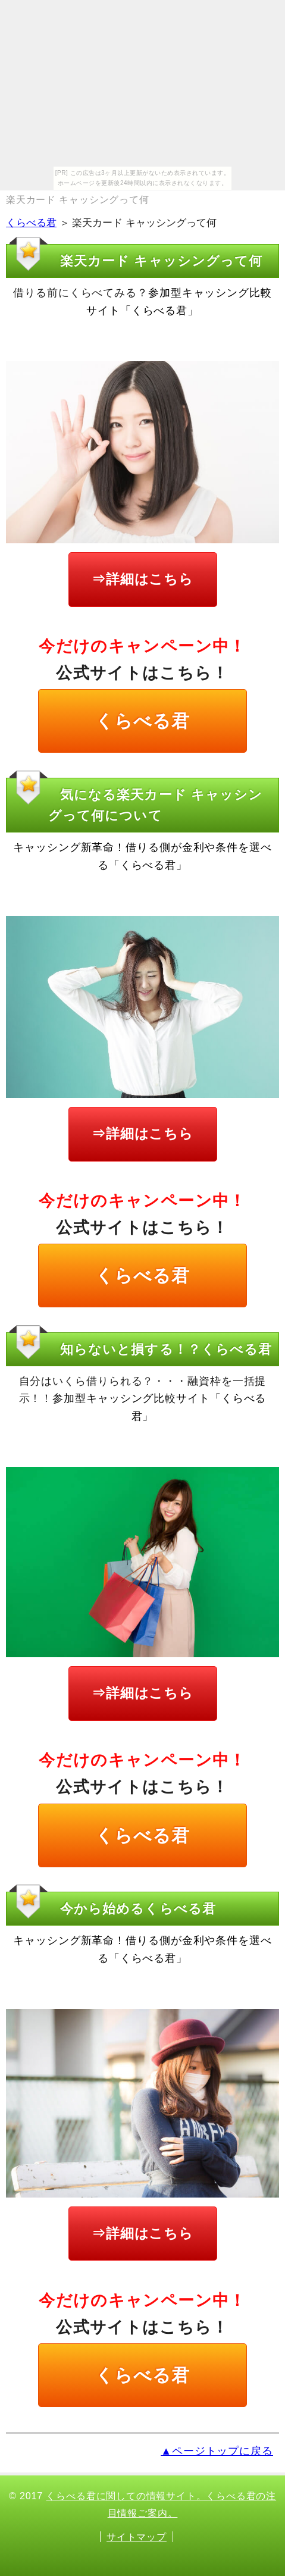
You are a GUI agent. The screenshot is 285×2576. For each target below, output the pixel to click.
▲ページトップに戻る (217, 2451)
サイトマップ (137, 2536)
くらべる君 (31, 223)
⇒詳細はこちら (142, 579)
